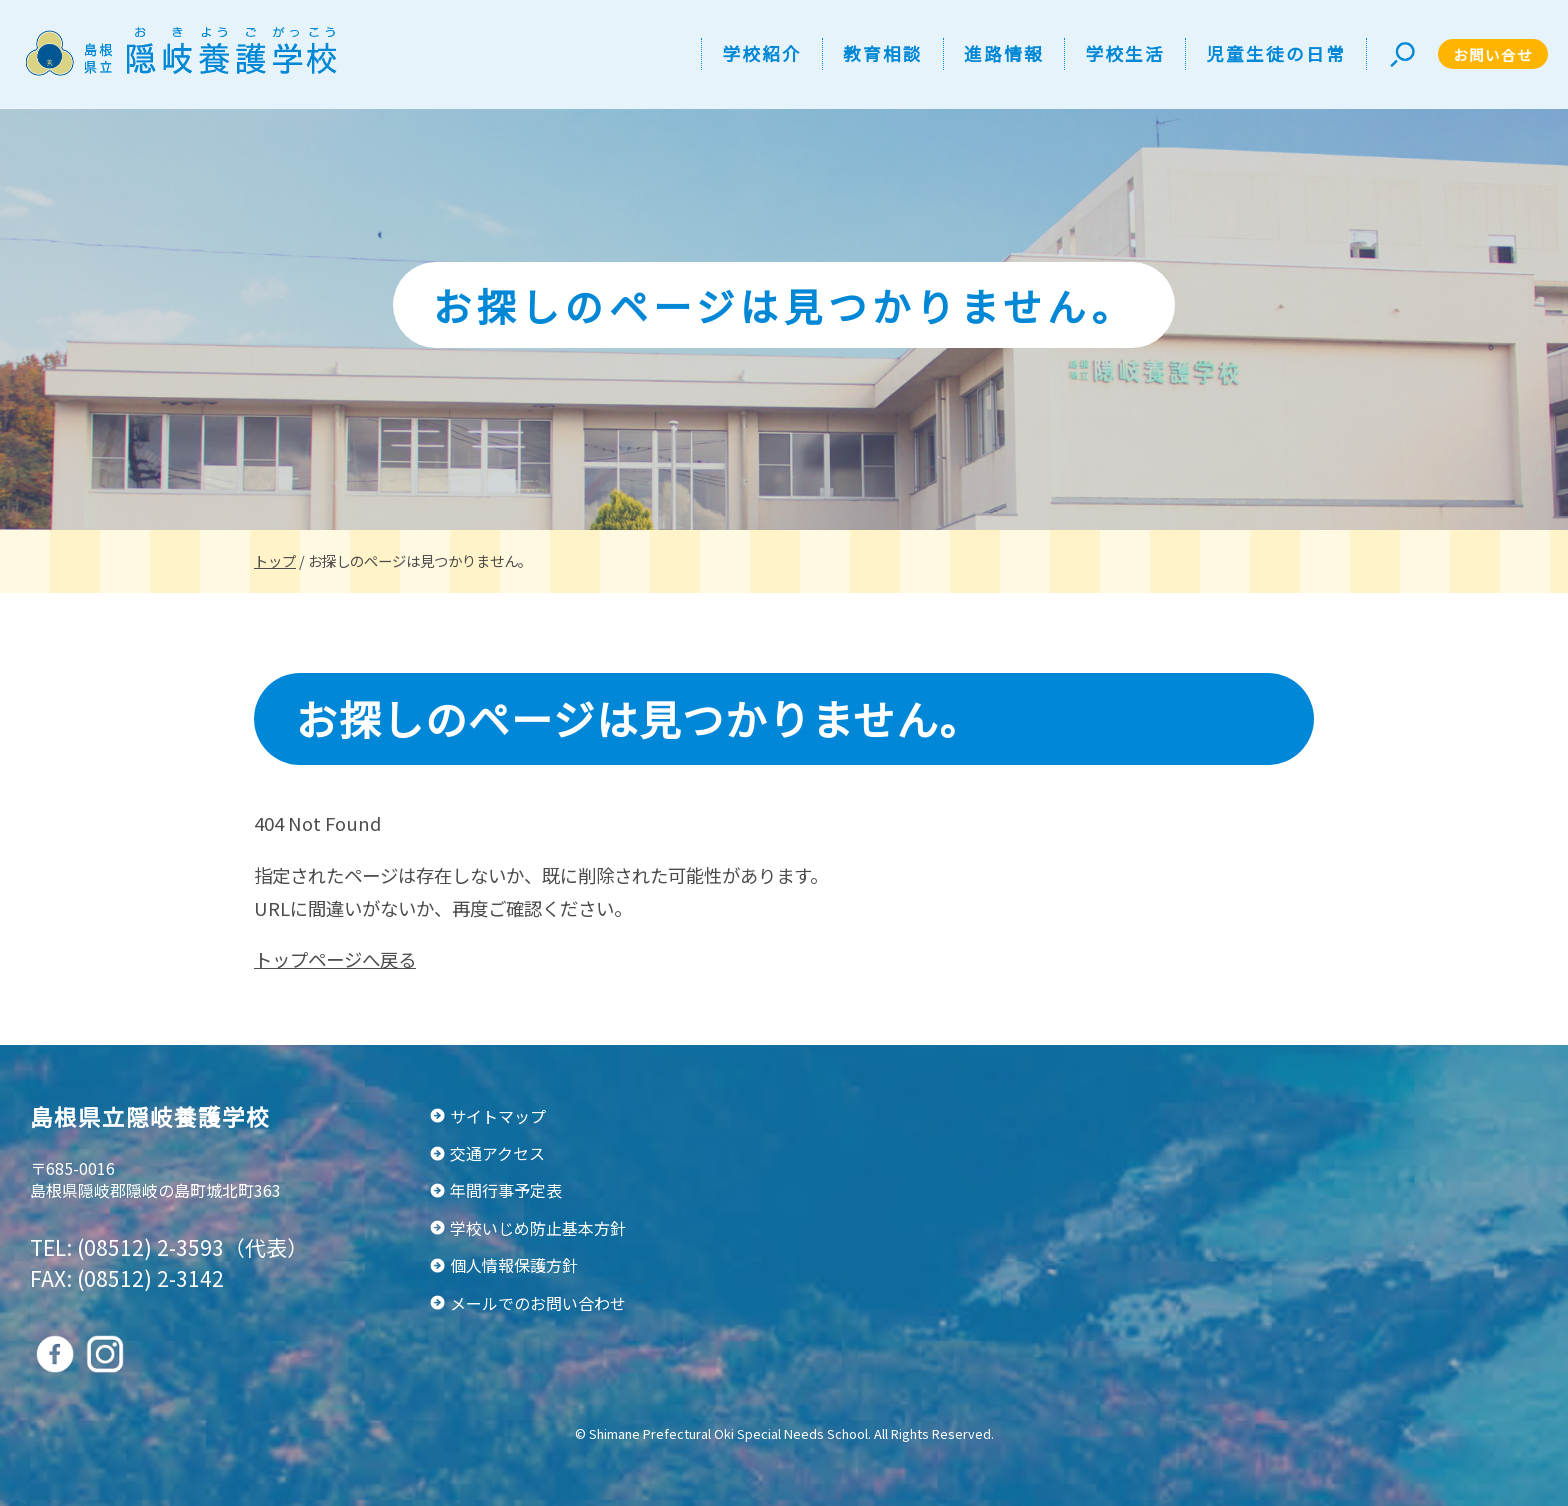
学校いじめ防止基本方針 (538, 1228)
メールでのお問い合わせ (538, 1303)
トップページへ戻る (335, 959)
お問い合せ (1493, 54)
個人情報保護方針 (514, 1265)
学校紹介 (762, 53)
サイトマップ (498, 1116)
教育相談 (883, 53)
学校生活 (1125, 53)
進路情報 (1004, 53)
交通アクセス (497, 1153)
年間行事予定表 (506, 1190)
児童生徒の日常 (1276, 53)
